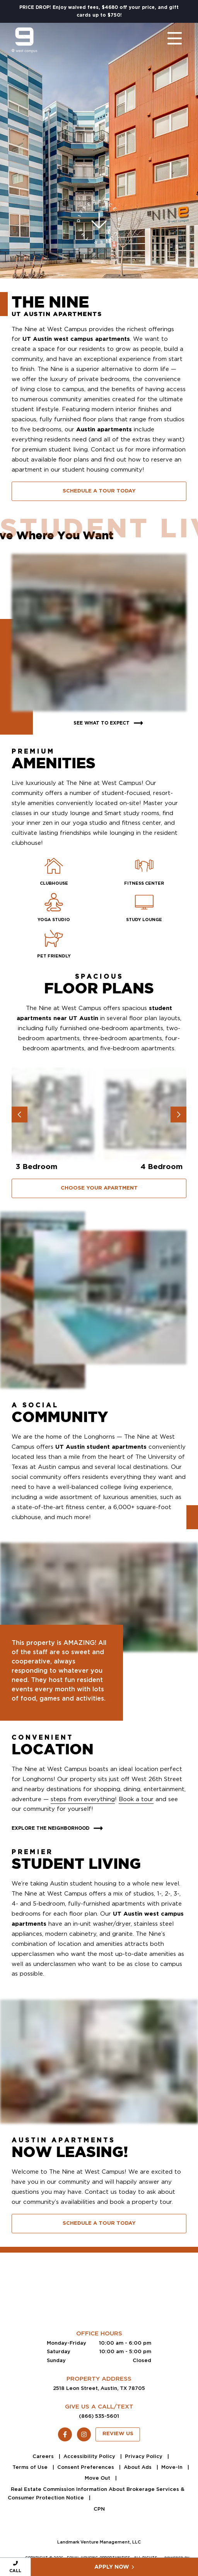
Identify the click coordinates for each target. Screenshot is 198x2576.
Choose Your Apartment (99, 1188)
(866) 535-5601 (99, 2416)
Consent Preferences (86, 2467)
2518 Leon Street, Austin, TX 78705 (99, 2388)
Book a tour (136, 1799)
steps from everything (83, 1799)
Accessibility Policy (90, 2456)
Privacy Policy (144, 2456)
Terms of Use (30, 2467)
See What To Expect (109, 723)
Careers (43, 2456)
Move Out (98, 2478)
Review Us (117, 2433)
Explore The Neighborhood (58, 1828)
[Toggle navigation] (167, 40)
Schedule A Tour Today (99, 491)
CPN (99, 2509)
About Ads (138, 2467)
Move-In (172, 2467)
